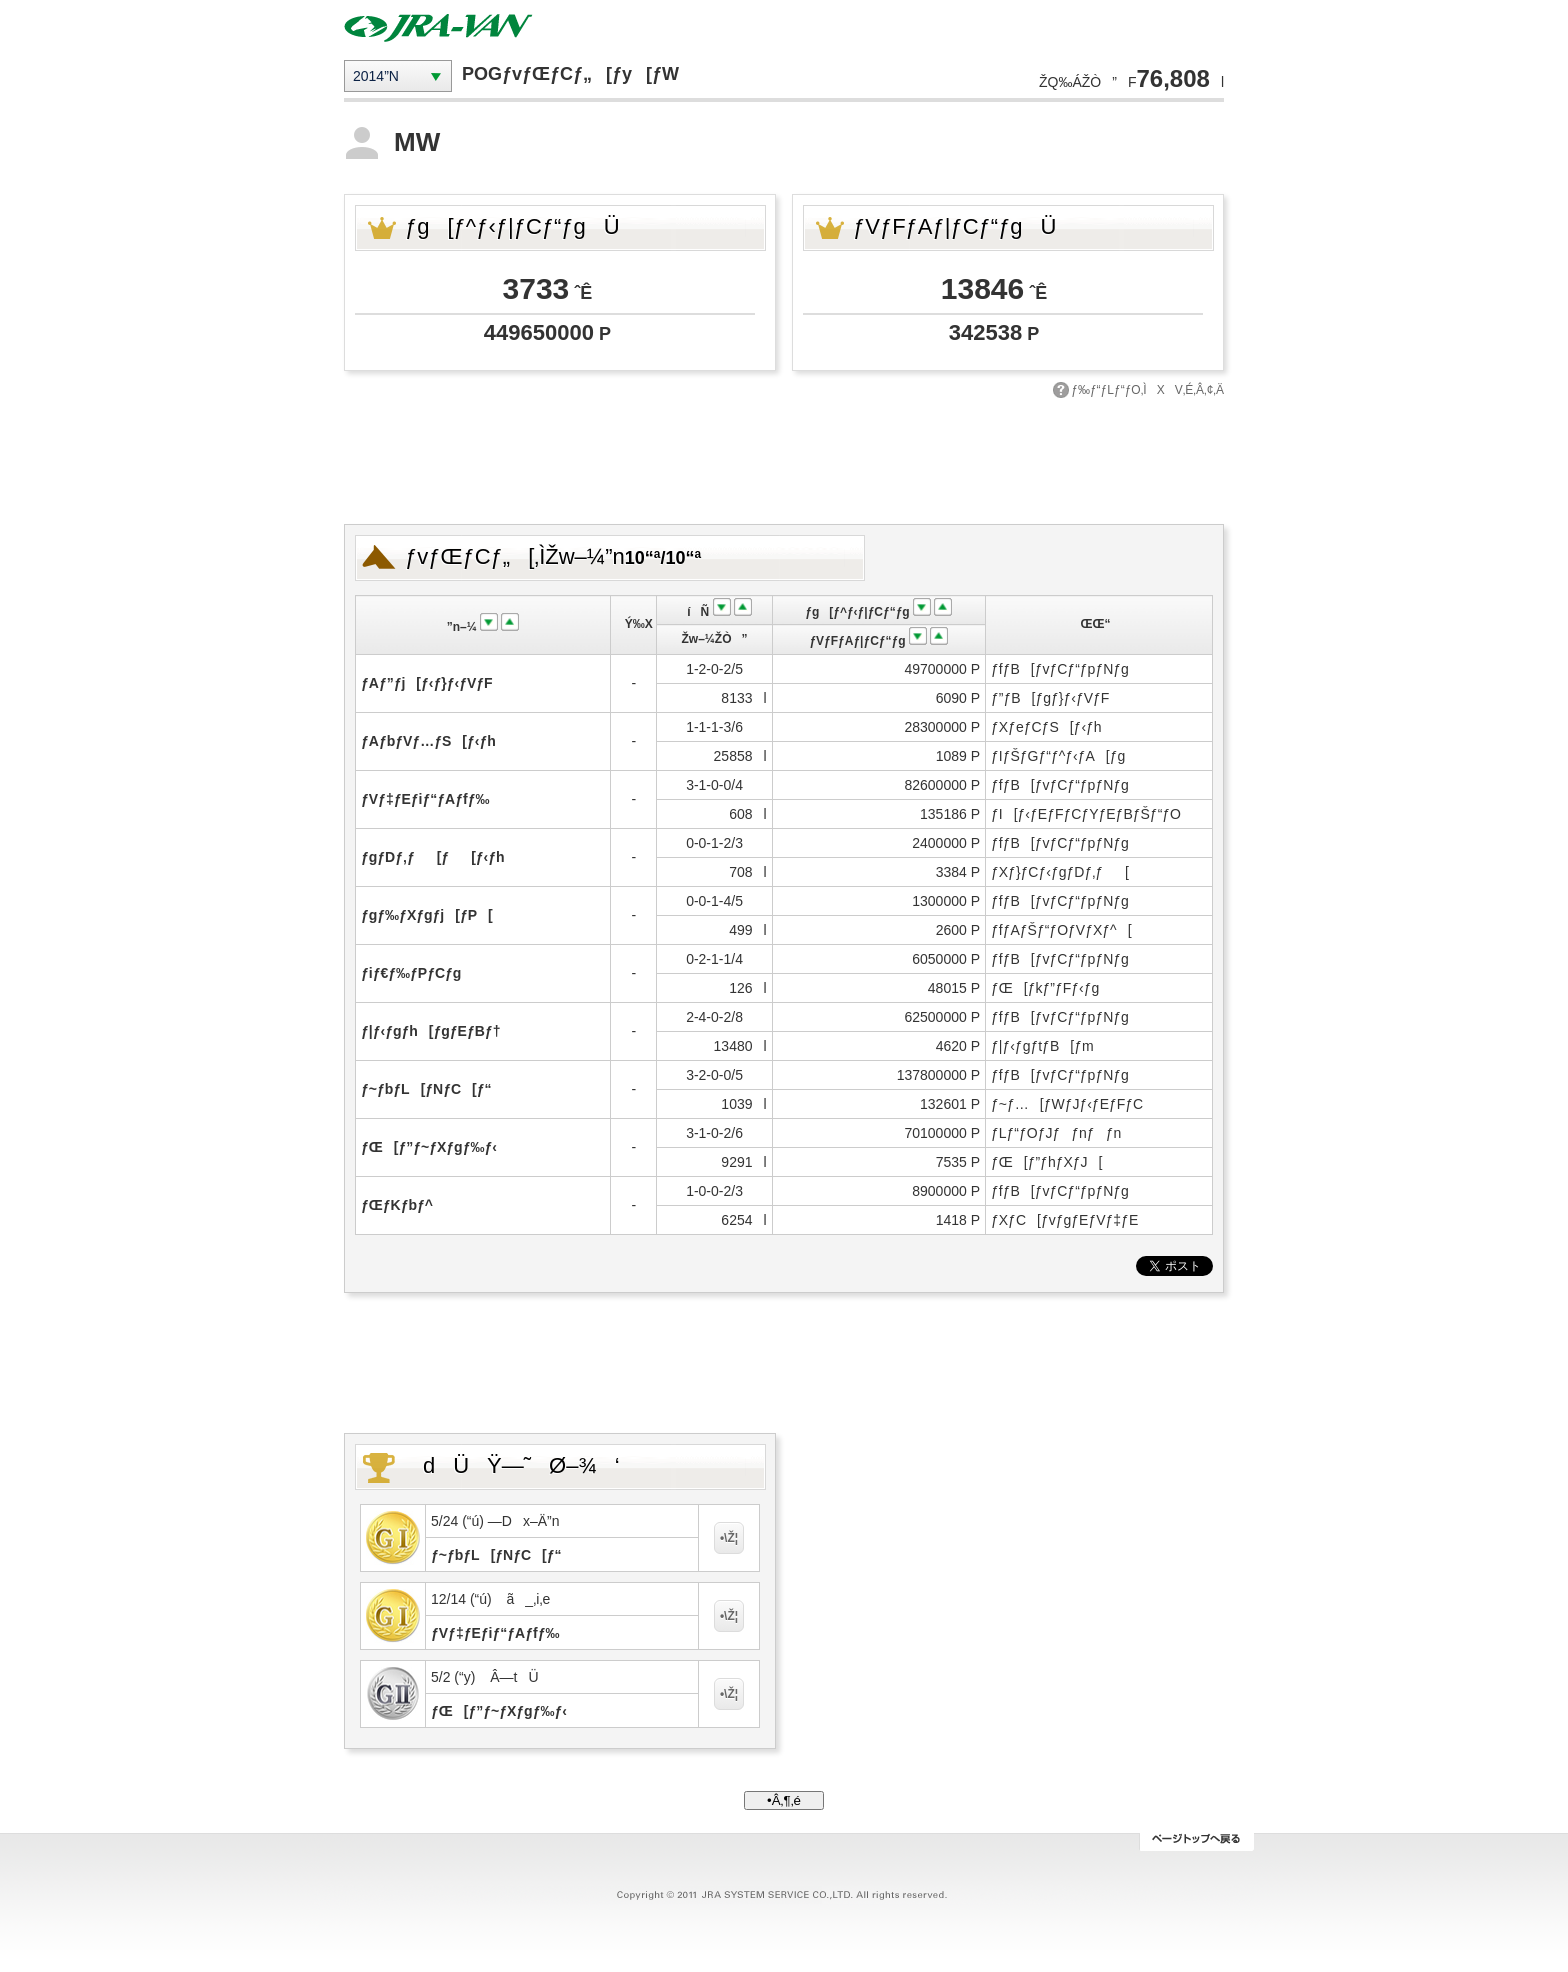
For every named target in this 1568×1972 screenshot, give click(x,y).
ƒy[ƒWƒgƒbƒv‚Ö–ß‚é (1196, 1842)
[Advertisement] (784, 459)
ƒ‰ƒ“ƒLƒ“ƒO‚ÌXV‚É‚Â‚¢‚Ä (1147, 390)
